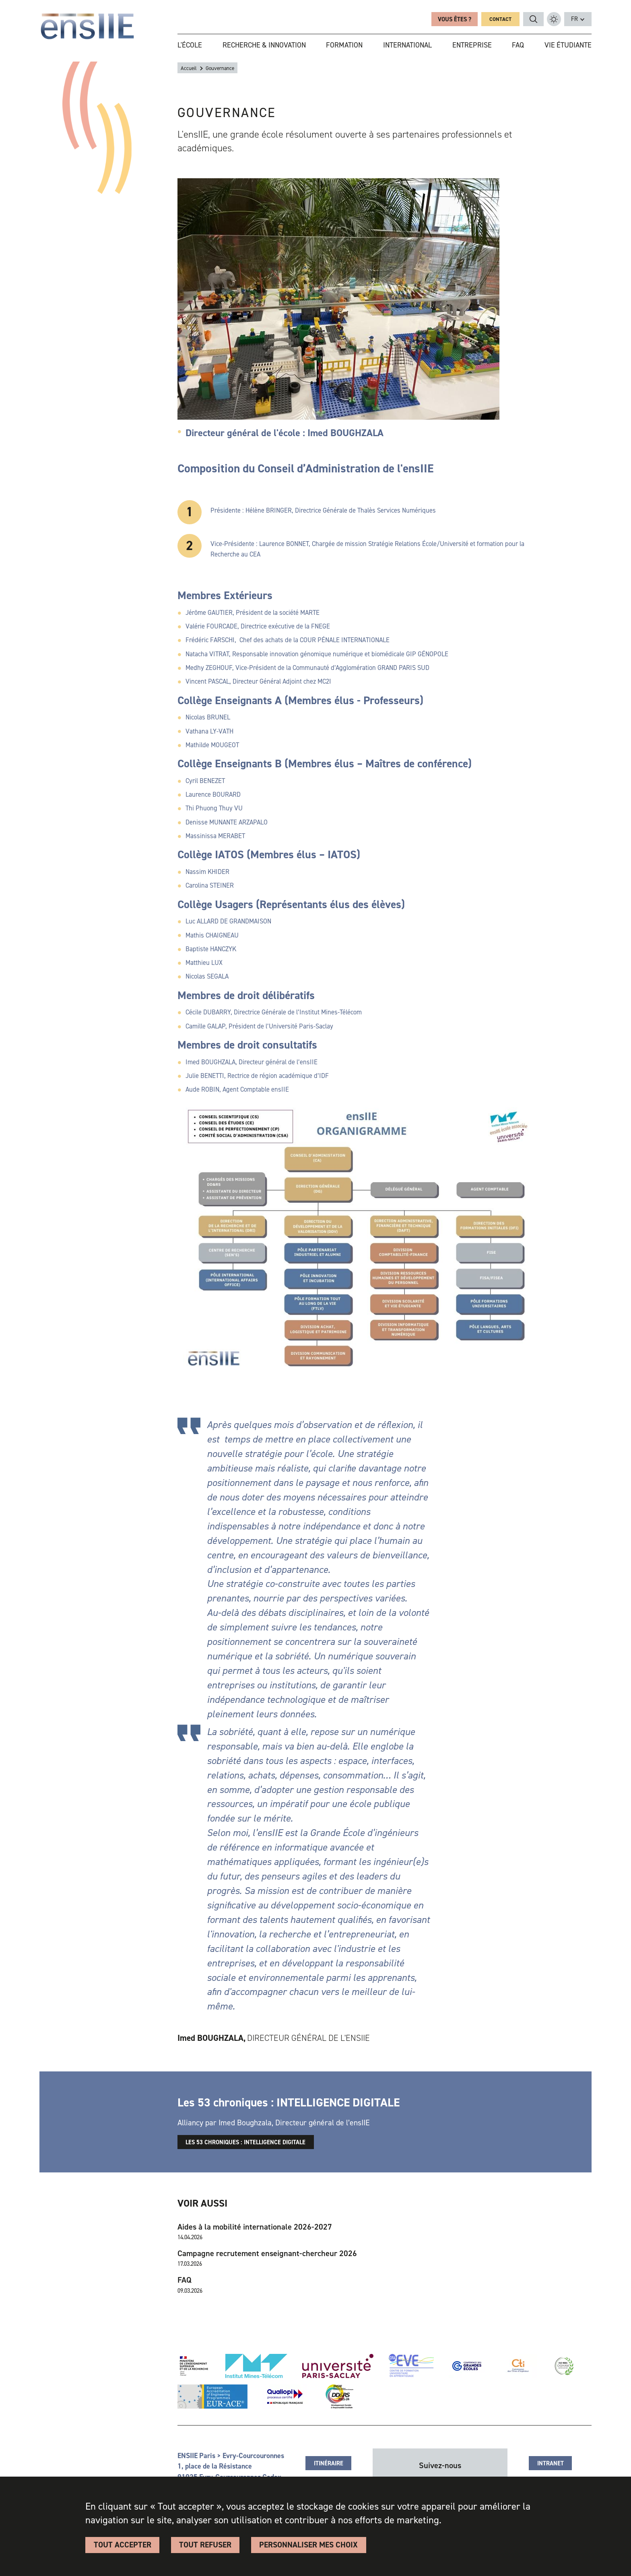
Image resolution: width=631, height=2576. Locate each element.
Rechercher (533, 19)
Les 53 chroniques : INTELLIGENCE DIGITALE (245, 2142)
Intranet (550, 2463)
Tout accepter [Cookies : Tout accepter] (122, 2544)
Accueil (189, 68)
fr (574, 19)
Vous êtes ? (454, 19)
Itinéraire (328, 2463)
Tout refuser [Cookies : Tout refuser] (205, 2544)
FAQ (184, 2280)
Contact (500, 19)
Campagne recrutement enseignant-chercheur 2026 (267, 2253)
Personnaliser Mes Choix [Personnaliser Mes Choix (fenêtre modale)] (308, 2544)
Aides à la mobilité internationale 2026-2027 (254, 2227)
